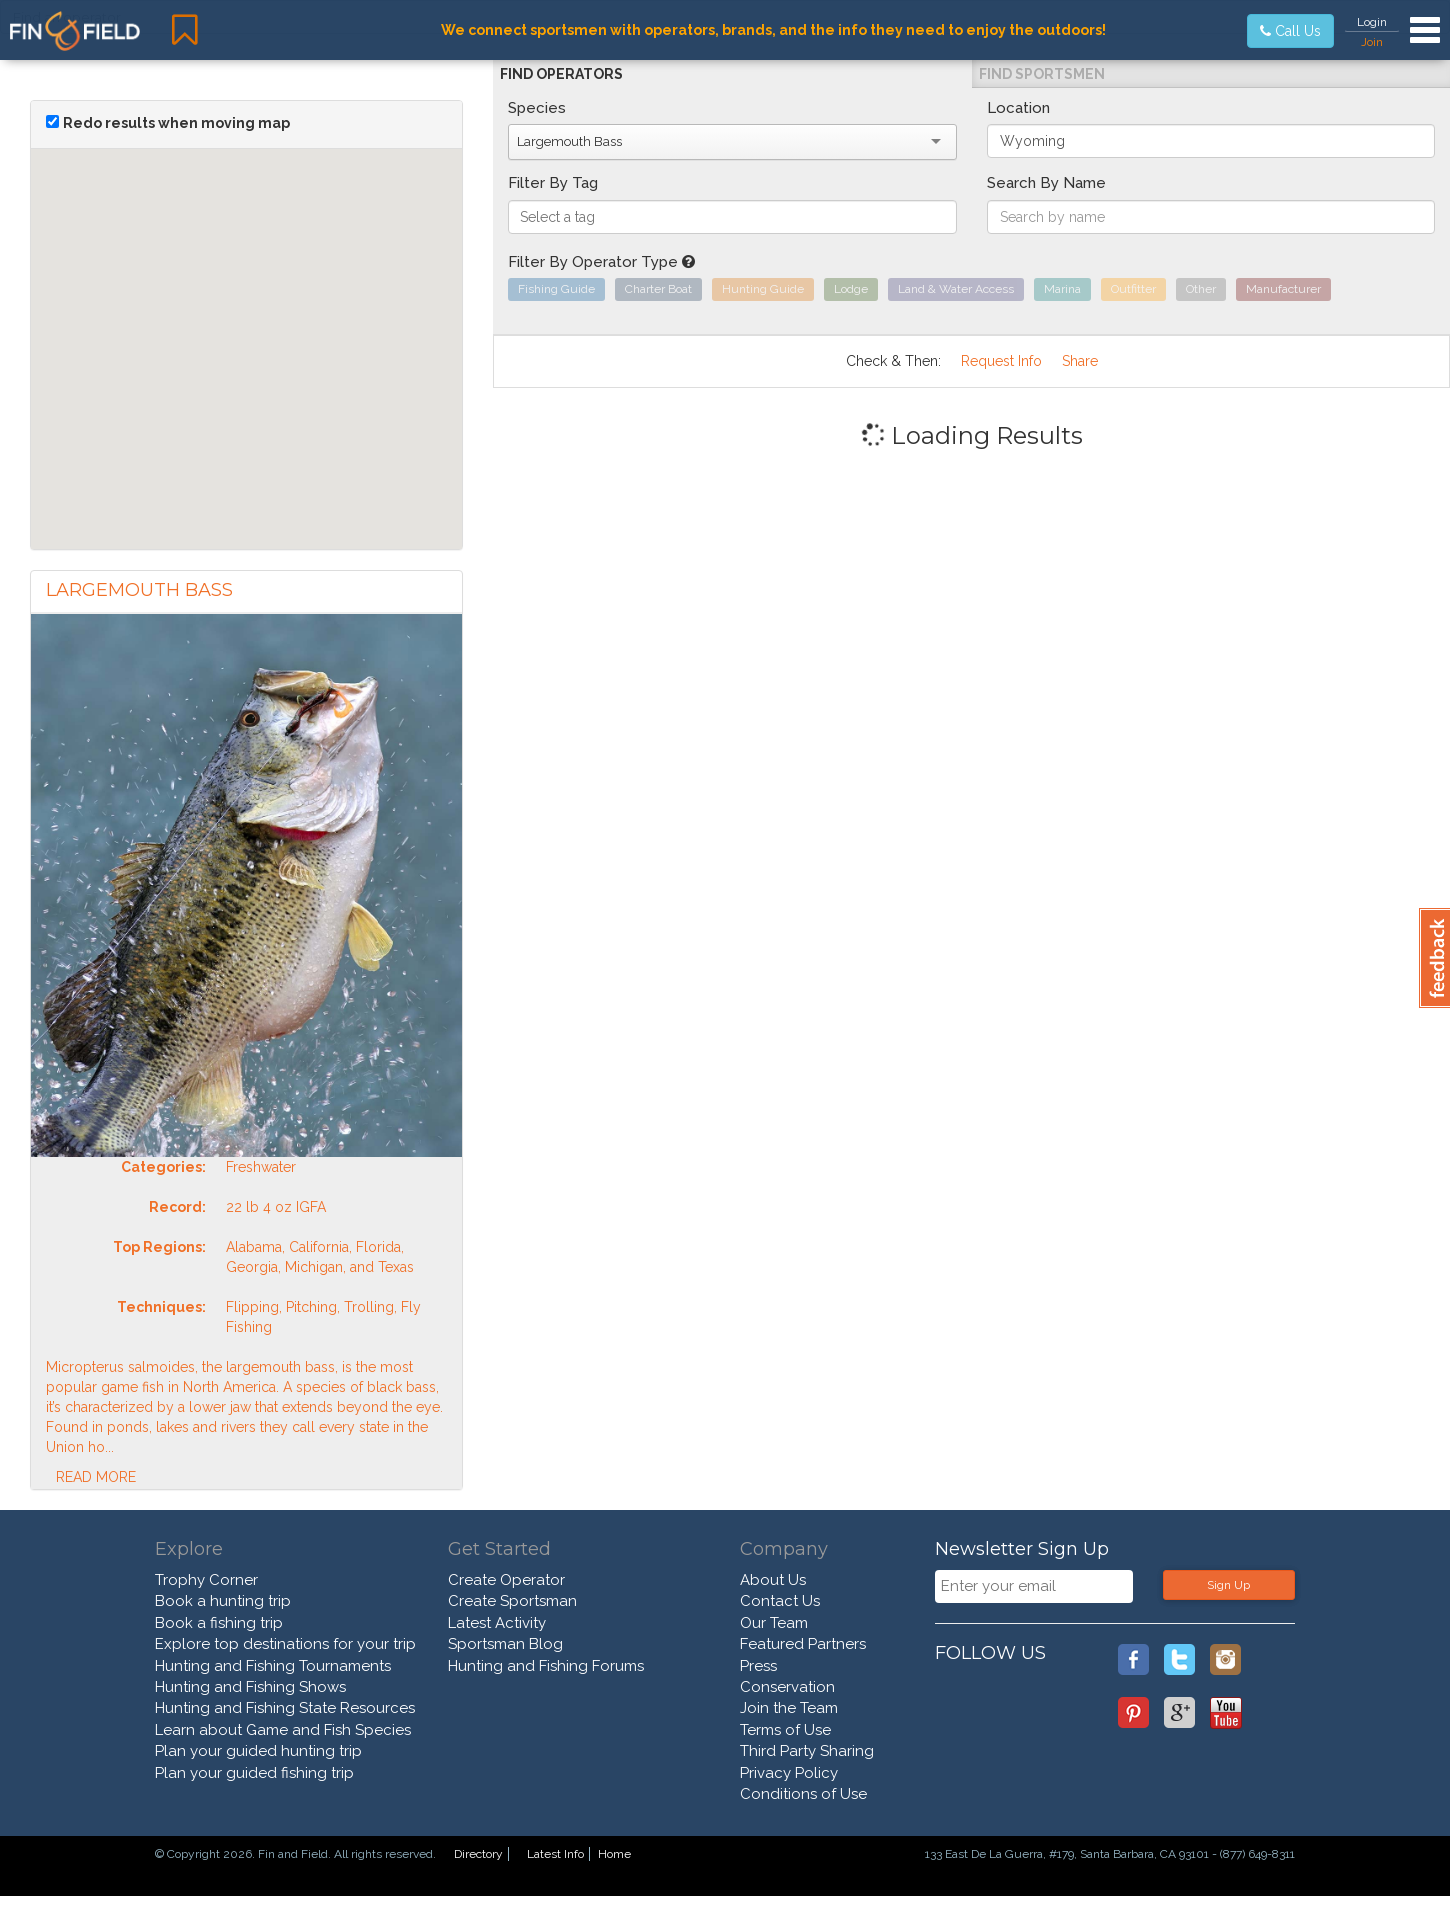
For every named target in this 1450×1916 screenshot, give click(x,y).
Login (1372, 22)
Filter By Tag (553, 183)
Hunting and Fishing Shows (250, 1687)
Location (1018, 108)
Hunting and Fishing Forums (546, 1666)
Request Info (1001, 361)
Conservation (787, 1687)
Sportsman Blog (505, 1644)
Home (614, 1854)
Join (1372, 42)
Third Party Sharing (807, 1751)
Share (1080, 361)
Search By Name (1046, 183)
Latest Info (555, 1854)
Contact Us (780, 1601)
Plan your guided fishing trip (254, 1773)
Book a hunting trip (223, 1601)
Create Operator (506, 1580)
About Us (773, 1580)
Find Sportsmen (1042, 74)
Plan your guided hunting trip (258, 1751)
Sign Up (1228, 1585)
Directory (478, 1854)
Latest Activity (497, 1623)
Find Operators (561, 74)
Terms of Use (785, 1730)
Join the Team (789, 1708)
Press (758, 1666)
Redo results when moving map (176, 123)
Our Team (774, 1623)
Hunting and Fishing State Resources (285, 1708)
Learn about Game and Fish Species (283, 1730)
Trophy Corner (206, 1580)
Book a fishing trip (219, 1623)
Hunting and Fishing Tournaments (273, 1666)
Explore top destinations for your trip (285, 1644)
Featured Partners (803, 1644)
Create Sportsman (512, 1601)
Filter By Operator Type (601, 262)
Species (537, 108)
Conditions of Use (803, 1794)
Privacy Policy (789, 1773)
